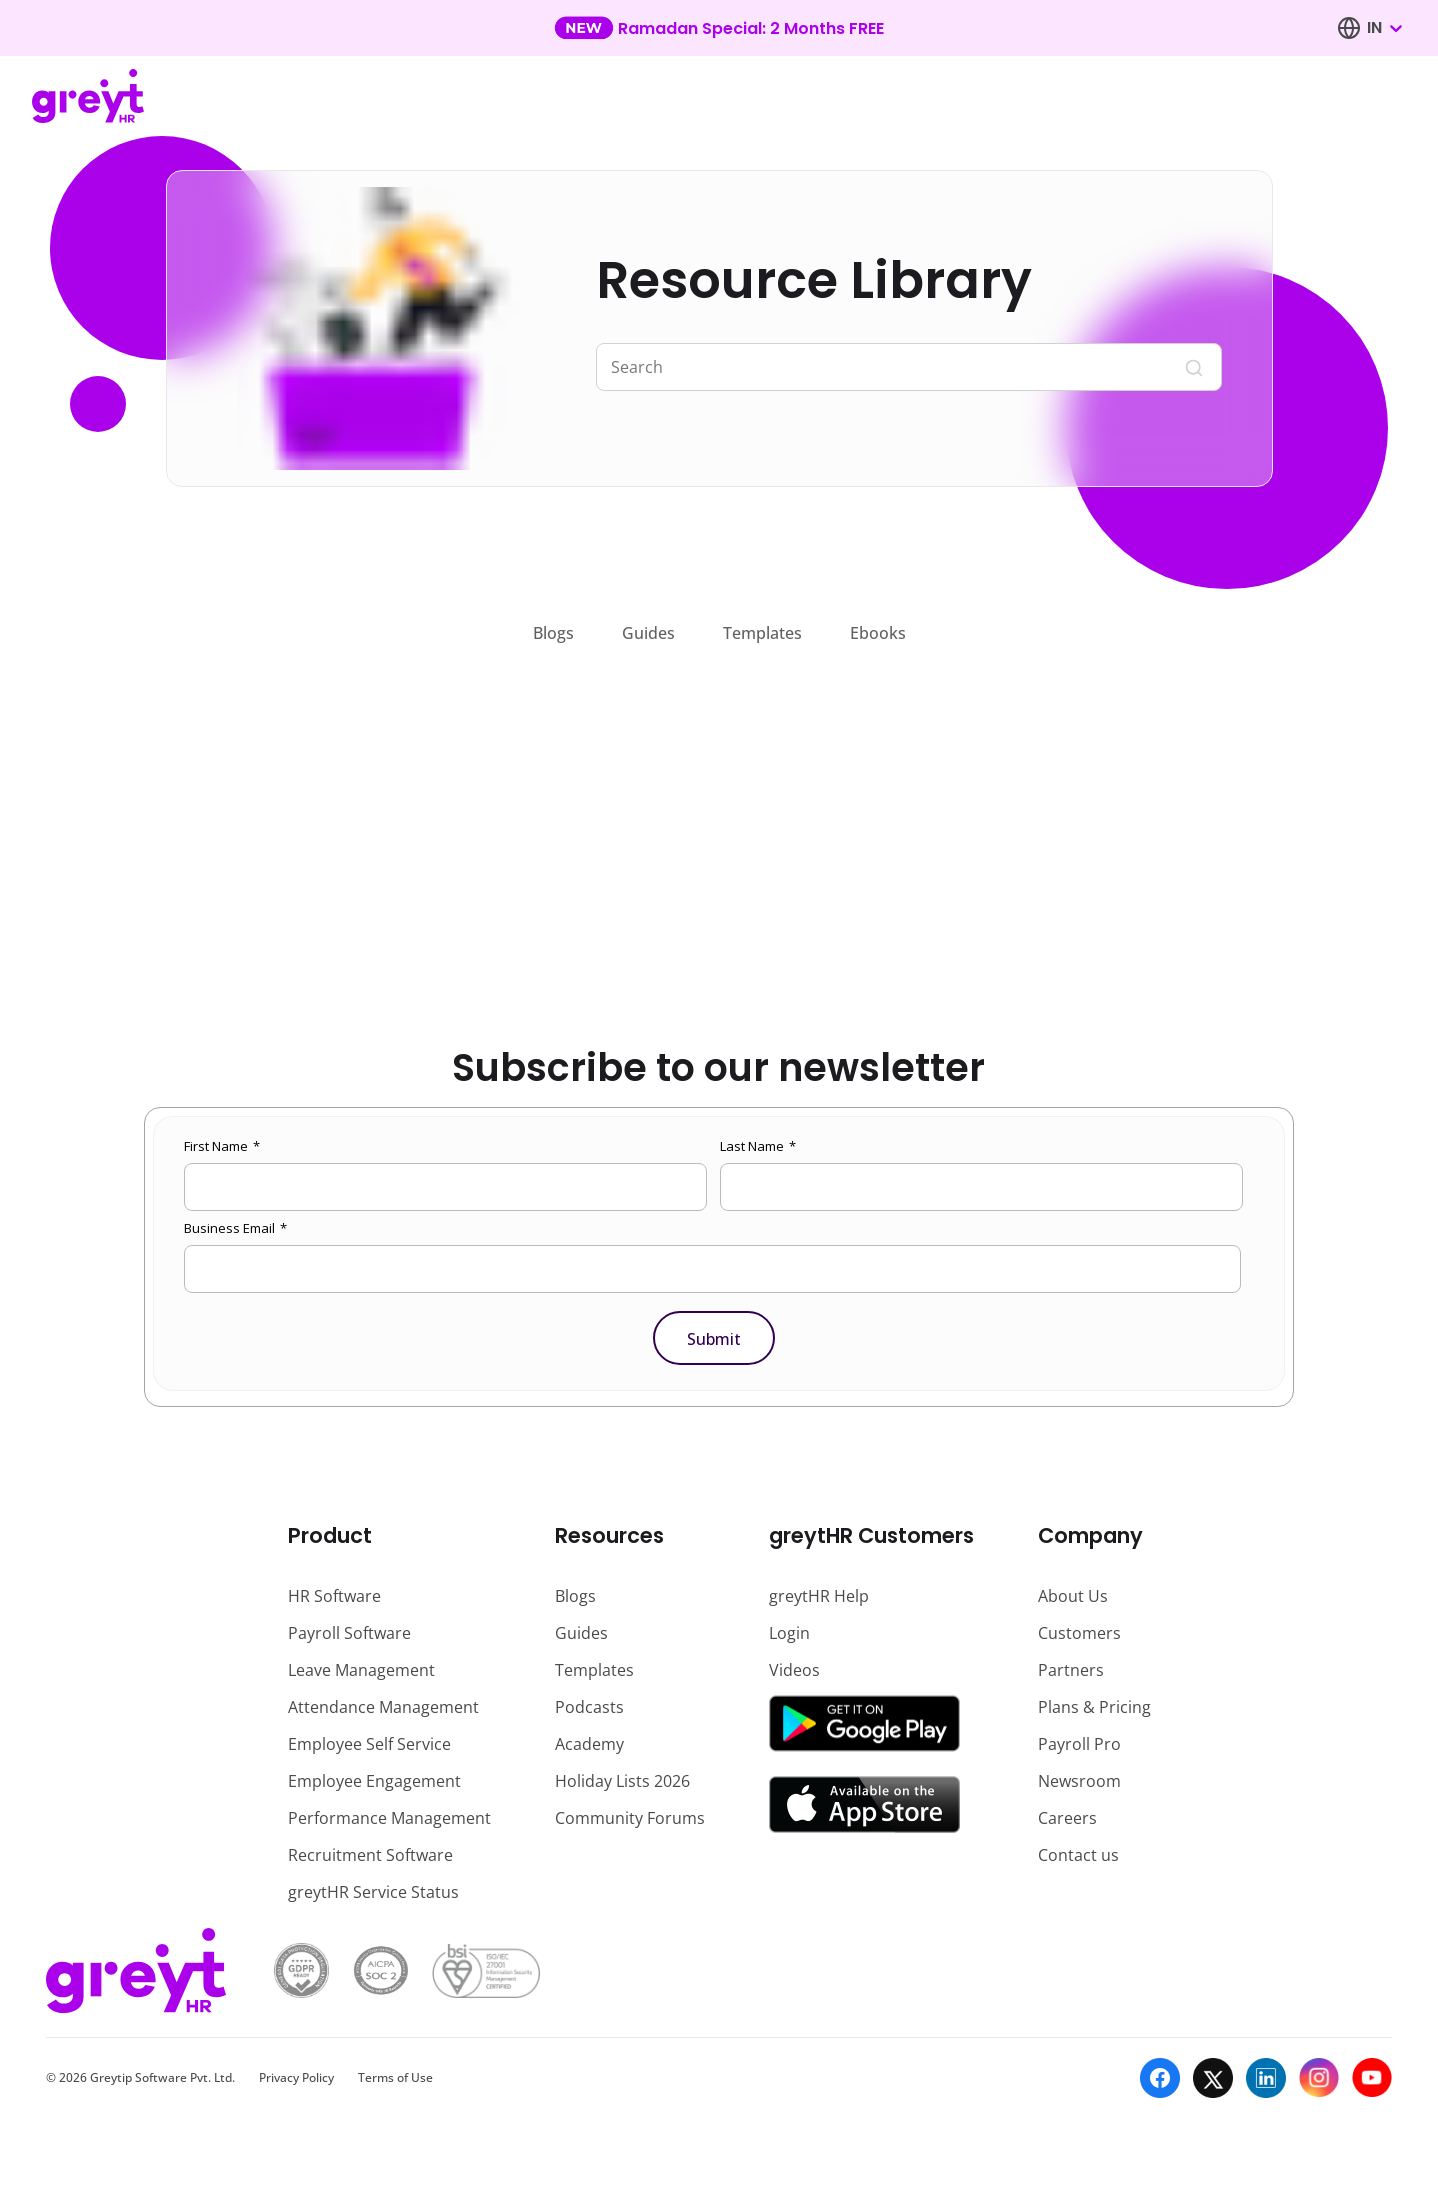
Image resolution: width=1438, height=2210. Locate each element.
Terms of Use (395, 2077)
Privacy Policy (296, 2077)
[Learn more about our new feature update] (719, 28)
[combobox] (1384, 28)
